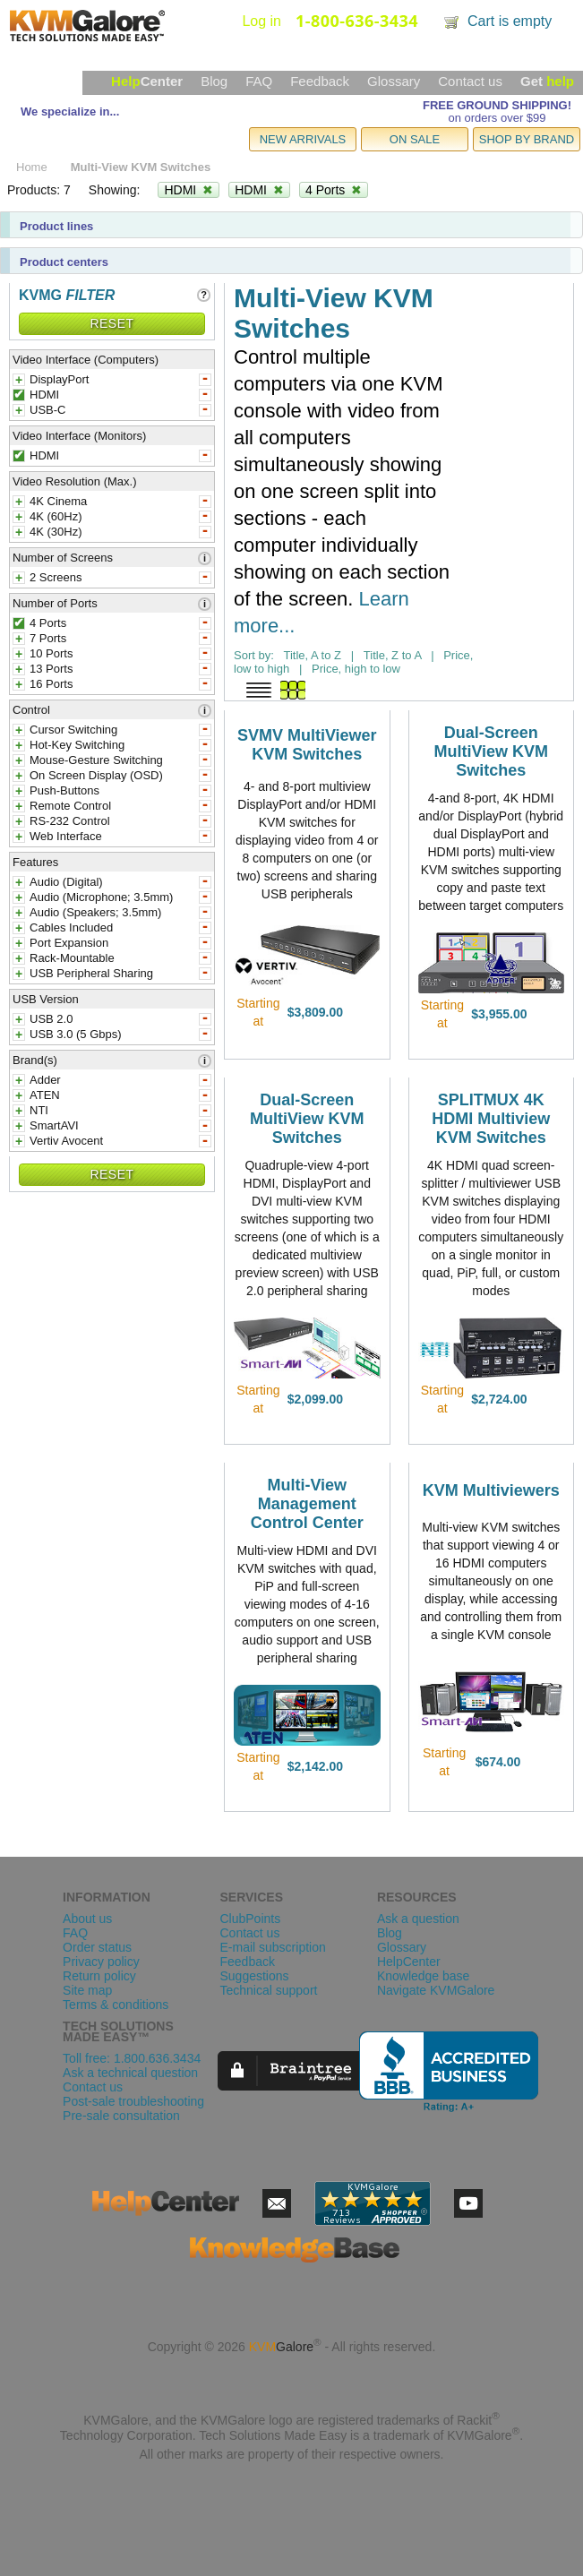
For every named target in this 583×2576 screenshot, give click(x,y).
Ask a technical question (130, 2072)
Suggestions (253, 1976)
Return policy (99, 1976)
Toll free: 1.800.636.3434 (132, 2058)
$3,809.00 (315, 1012)
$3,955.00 (499, 1014)
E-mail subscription (272, 1947)
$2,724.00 (499, 1399)
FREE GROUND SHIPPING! (497, 105)
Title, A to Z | (318, 655)
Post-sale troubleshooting (133, 2101)
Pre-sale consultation (121, 2115)
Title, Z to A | (399, 655)
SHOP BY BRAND (526, 139)
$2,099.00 (315, 1399)
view (364, 1012)
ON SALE (415, 139)
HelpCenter (409, 1961)
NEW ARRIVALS (303, 139)
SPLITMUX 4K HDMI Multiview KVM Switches (491, 1118)
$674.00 (498, 1762)
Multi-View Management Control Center (307, 1504)
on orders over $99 (496, 118)
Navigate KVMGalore (436, 1990)
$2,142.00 (315, 1766)
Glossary (393, 81)
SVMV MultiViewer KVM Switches (307, 744)
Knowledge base (423, 1976)
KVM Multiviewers (491, 1490)
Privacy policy (101, 1961)
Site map (87, 1990)
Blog (214, 81)
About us (87, 1918)
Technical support (268, 1990)
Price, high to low (356, 668)
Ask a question (418, 1918)
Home (31, 167)
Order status (97, 1947)
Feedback (319, 81)
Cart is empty (509, 21)
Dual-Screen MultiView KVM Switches (490, 751)
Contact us (470, 81)
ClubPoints (249, 1918)
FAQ (258, 81)
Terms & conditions (115, 2004)
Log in (261, 21)
